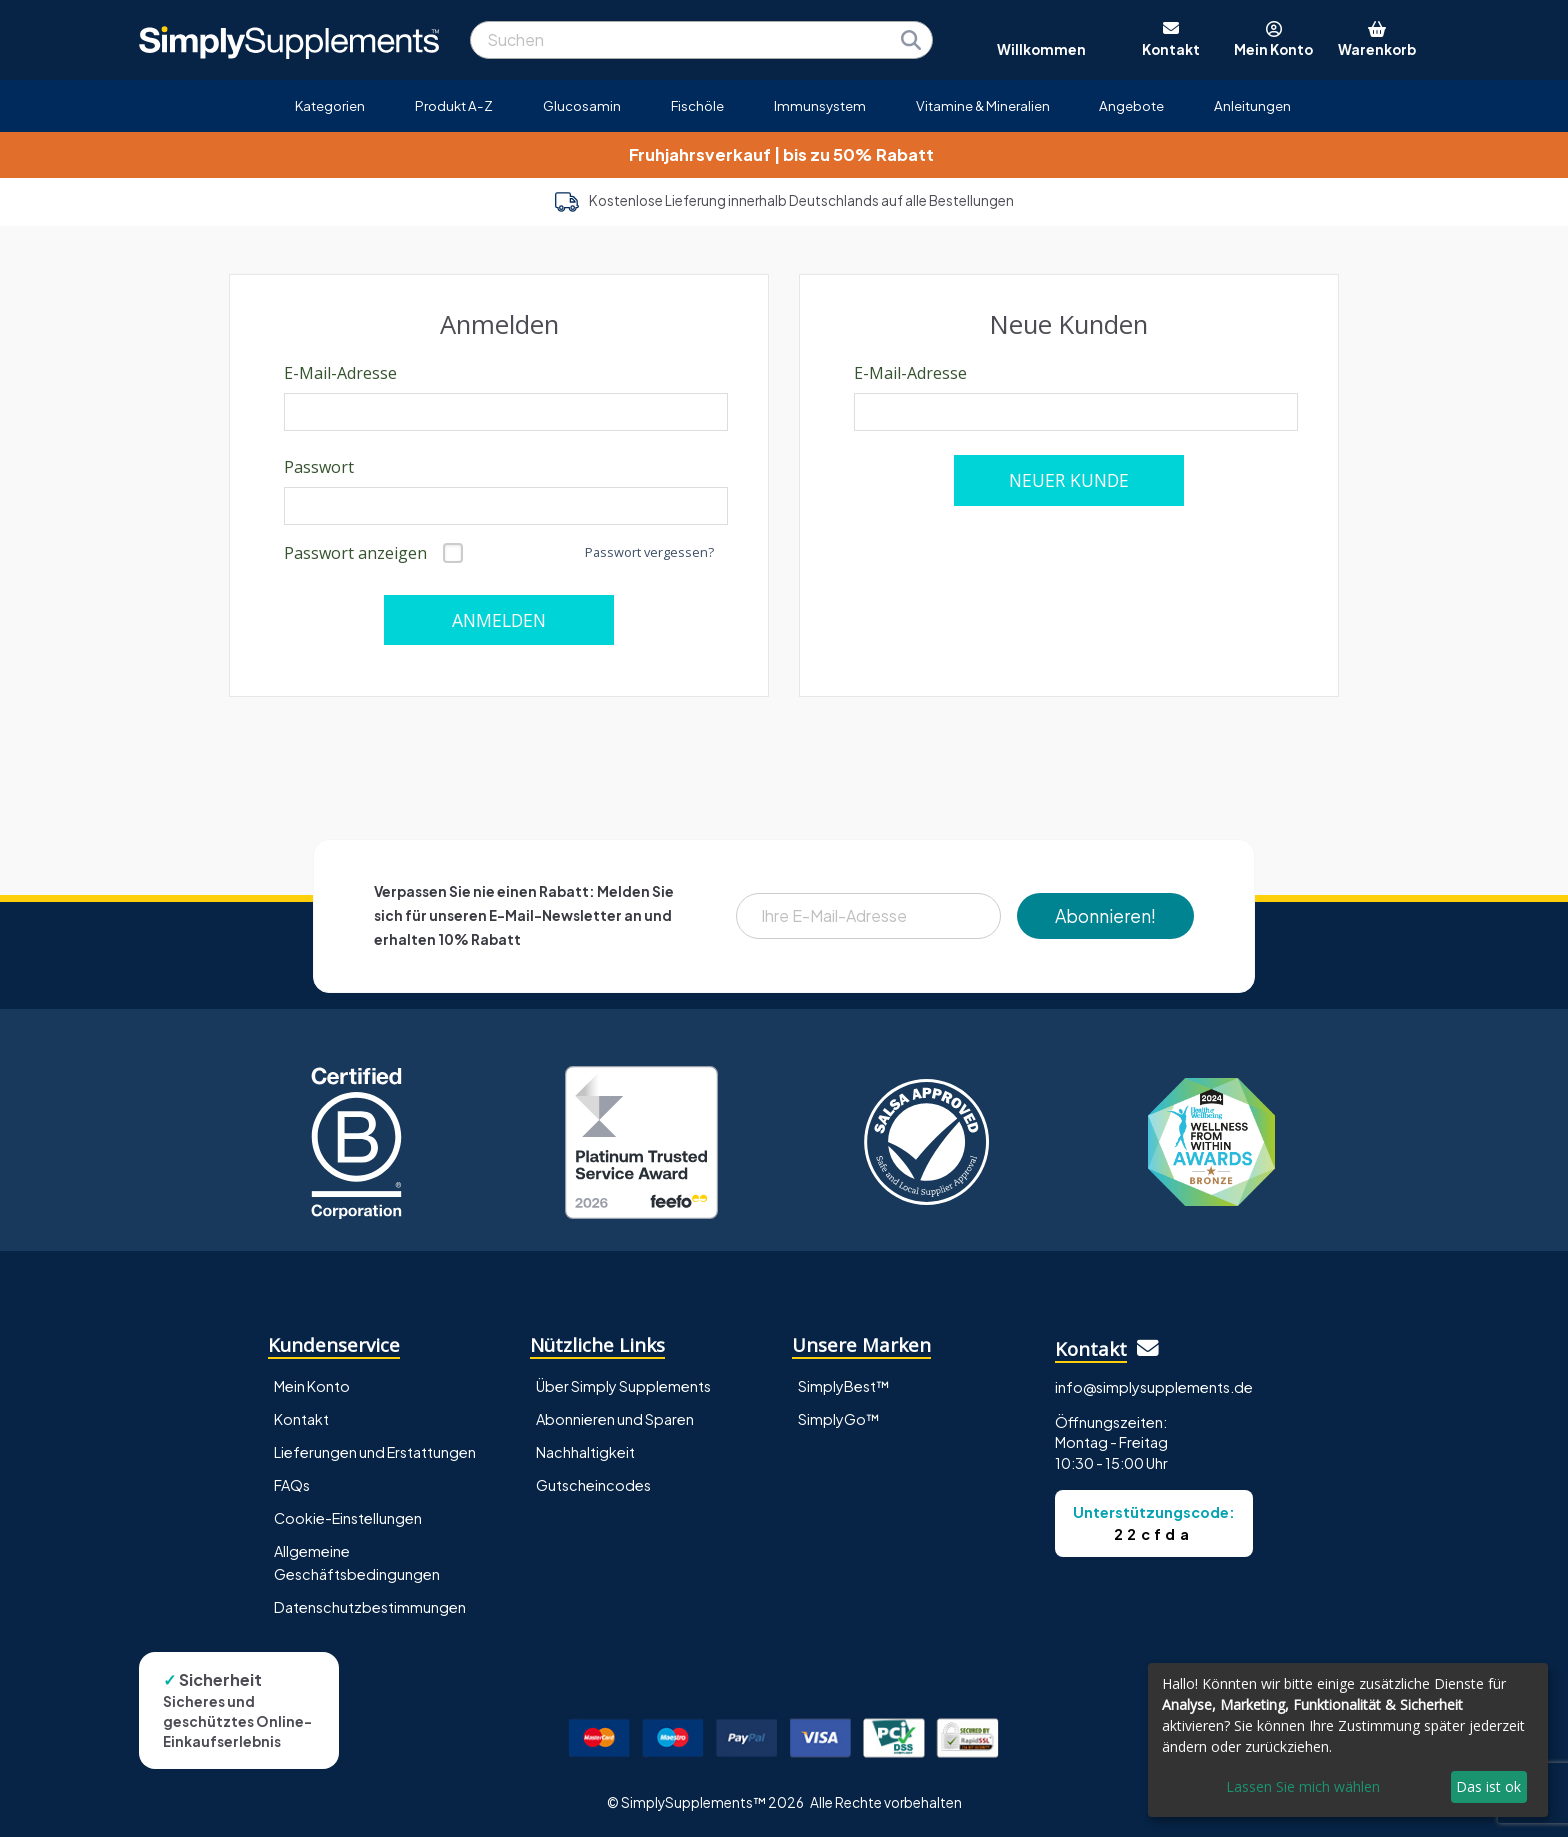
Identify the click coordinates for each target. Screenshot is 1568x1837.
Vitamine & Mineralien (983, 105)
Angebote (1131, 105)
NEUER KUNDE (1069, 480)
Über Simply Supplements (623, 1386)
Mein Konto (312, 1386)
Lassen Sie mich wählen (1303, 1786)
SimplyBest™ (844, 1386)
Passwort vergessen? (649, 552)
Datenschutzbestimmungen (370, 1607)
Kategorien (330, 105)
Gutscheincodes (593, 1485)
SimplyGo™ (839, 1419)
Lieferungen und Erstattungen (375, 1452)
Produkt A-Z (454, 105)
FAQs (292, 1485)
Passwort (319, 467)
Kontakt (301, 1419)
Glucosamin (582, 105)
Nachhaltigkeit (585, 1452)
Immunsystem (820, 105)
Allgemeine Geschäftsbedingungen (357, 1562)
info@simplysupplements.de (1154, 1387)
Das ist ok (1488, 1786)
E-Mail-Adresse (340, 373)
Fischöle (697, 105)
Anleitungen (1252, 105)
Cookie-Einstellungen (348, 1518)
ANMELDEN (499, 620)
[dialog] (1348, 1740)
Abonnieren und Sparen (615, 1419)
